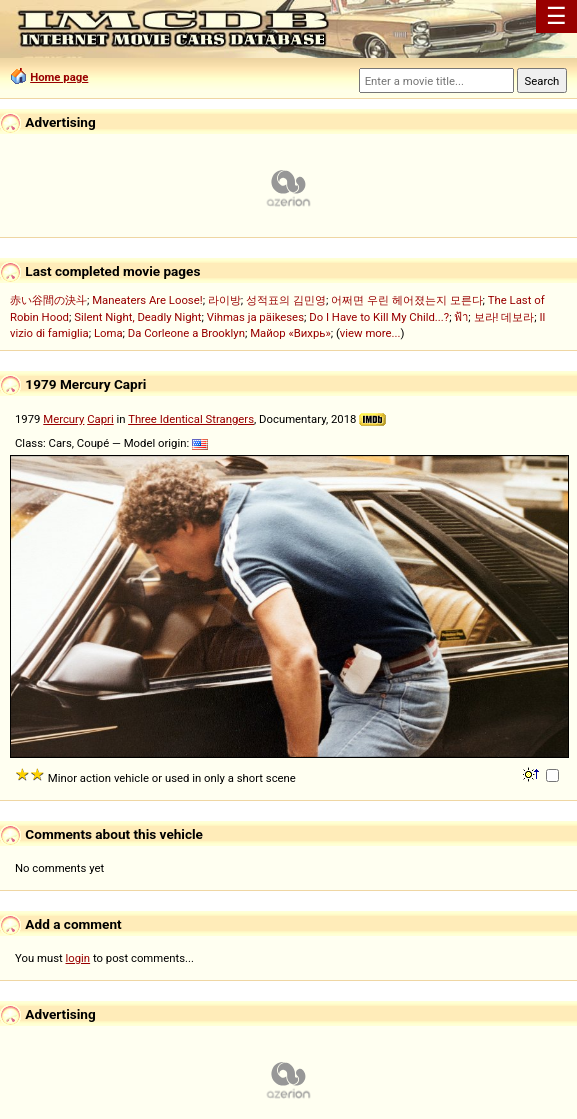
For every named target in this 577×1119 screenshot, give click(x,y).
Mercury (63, 419)
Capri (100, 419)
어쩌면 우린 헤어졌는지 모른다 (406, 300)
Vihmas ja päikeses (255, 317)
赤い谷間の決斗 (48, 300)
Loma (108, 333)
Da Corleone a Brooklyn (186, 333)
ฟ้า (461, 317)
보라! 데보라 (504, 317)
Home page (59, 77)
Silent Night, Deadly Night (137, 317)
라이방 (224, 300)
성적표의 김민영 (286, 300)
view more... (370, 333)
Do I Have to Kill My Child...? (379, 317)
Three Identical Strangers (191, 419)
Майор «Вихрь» (290, 333)
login (78, 958)
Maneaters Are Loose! (147, 300)
